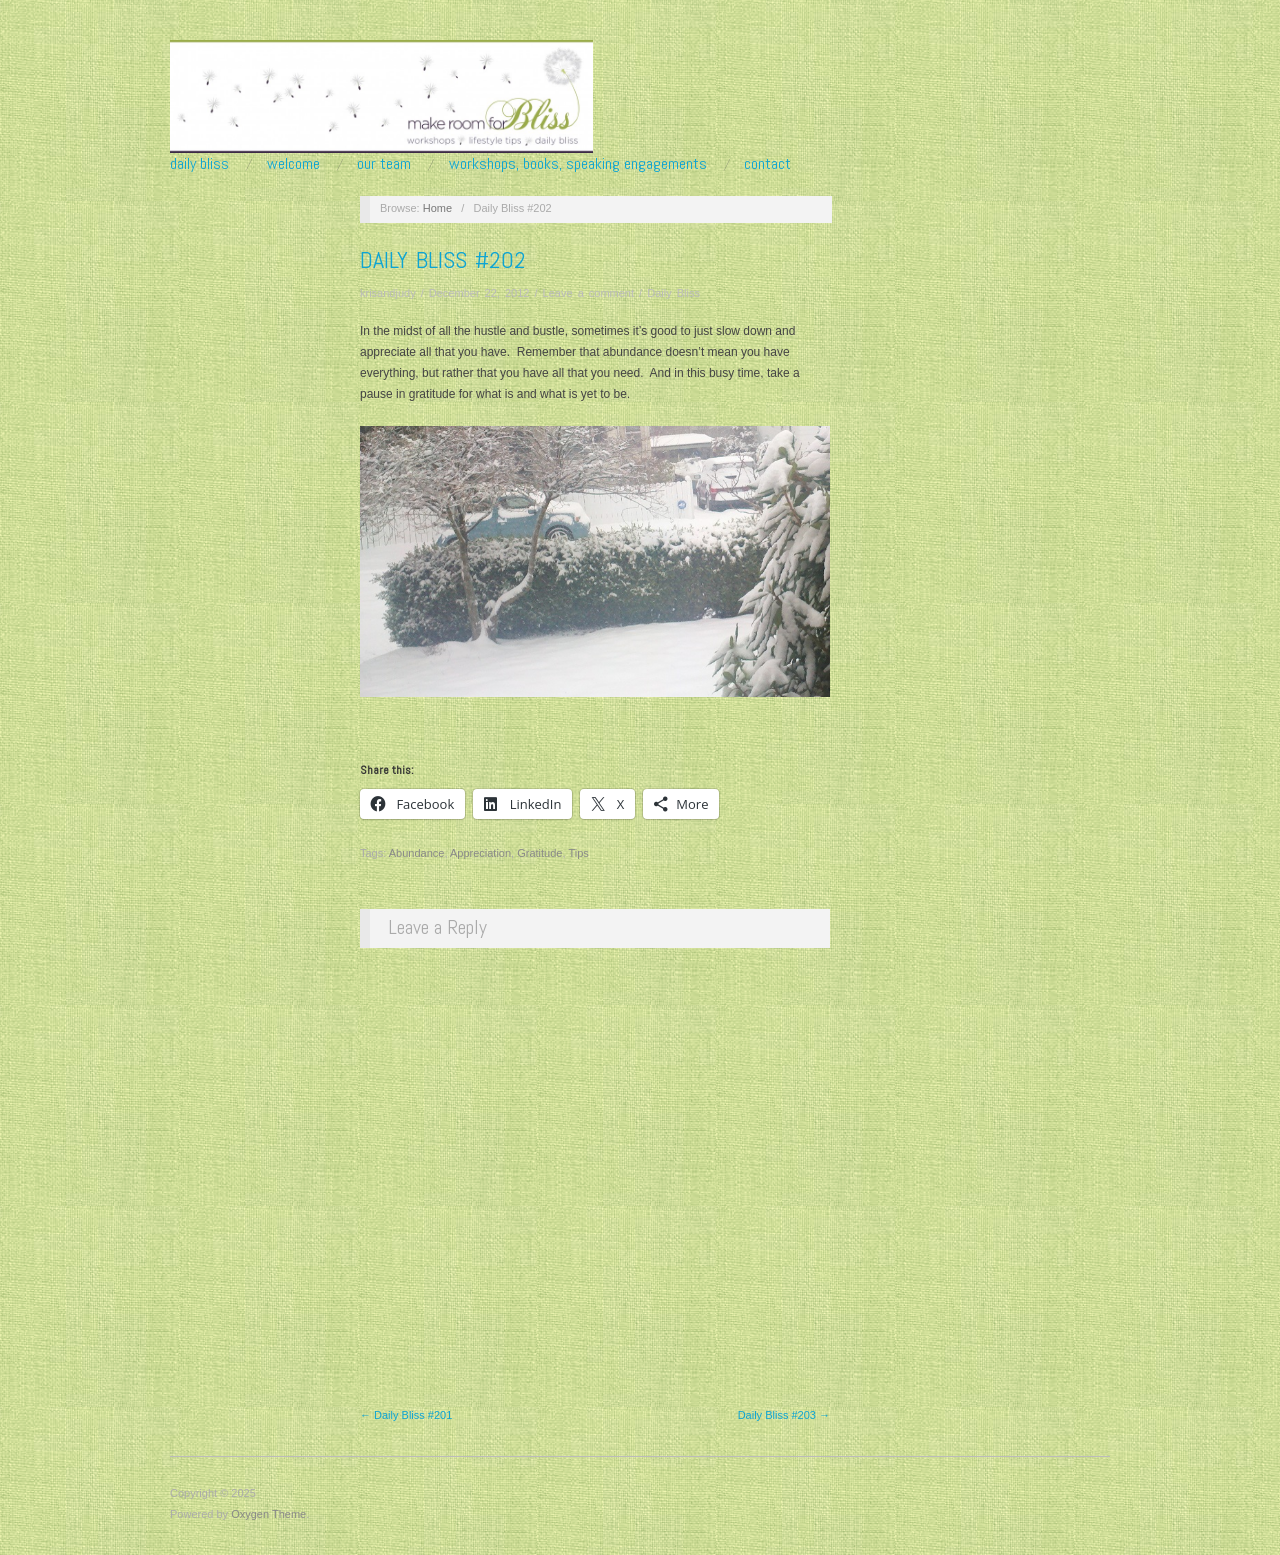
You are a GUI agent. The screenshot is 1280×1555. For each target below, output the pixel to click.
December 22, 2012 (479, 293)
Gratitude (539, 853)
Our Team (384, 164)
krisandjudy (388, 293)
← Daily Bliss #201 (406, 1415)
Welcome (293, 164)
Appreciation (480, 853)
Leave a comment (588, 293)
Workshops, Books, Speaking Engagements (578, 164)
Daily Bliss (199, 164)
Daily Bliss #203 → (784, 1415)
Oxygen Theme (268, 1514)
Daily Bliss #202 (443, 259)
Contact (767, 164)
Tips (578, 853)
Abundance (417, 853)
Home (437, 208)
